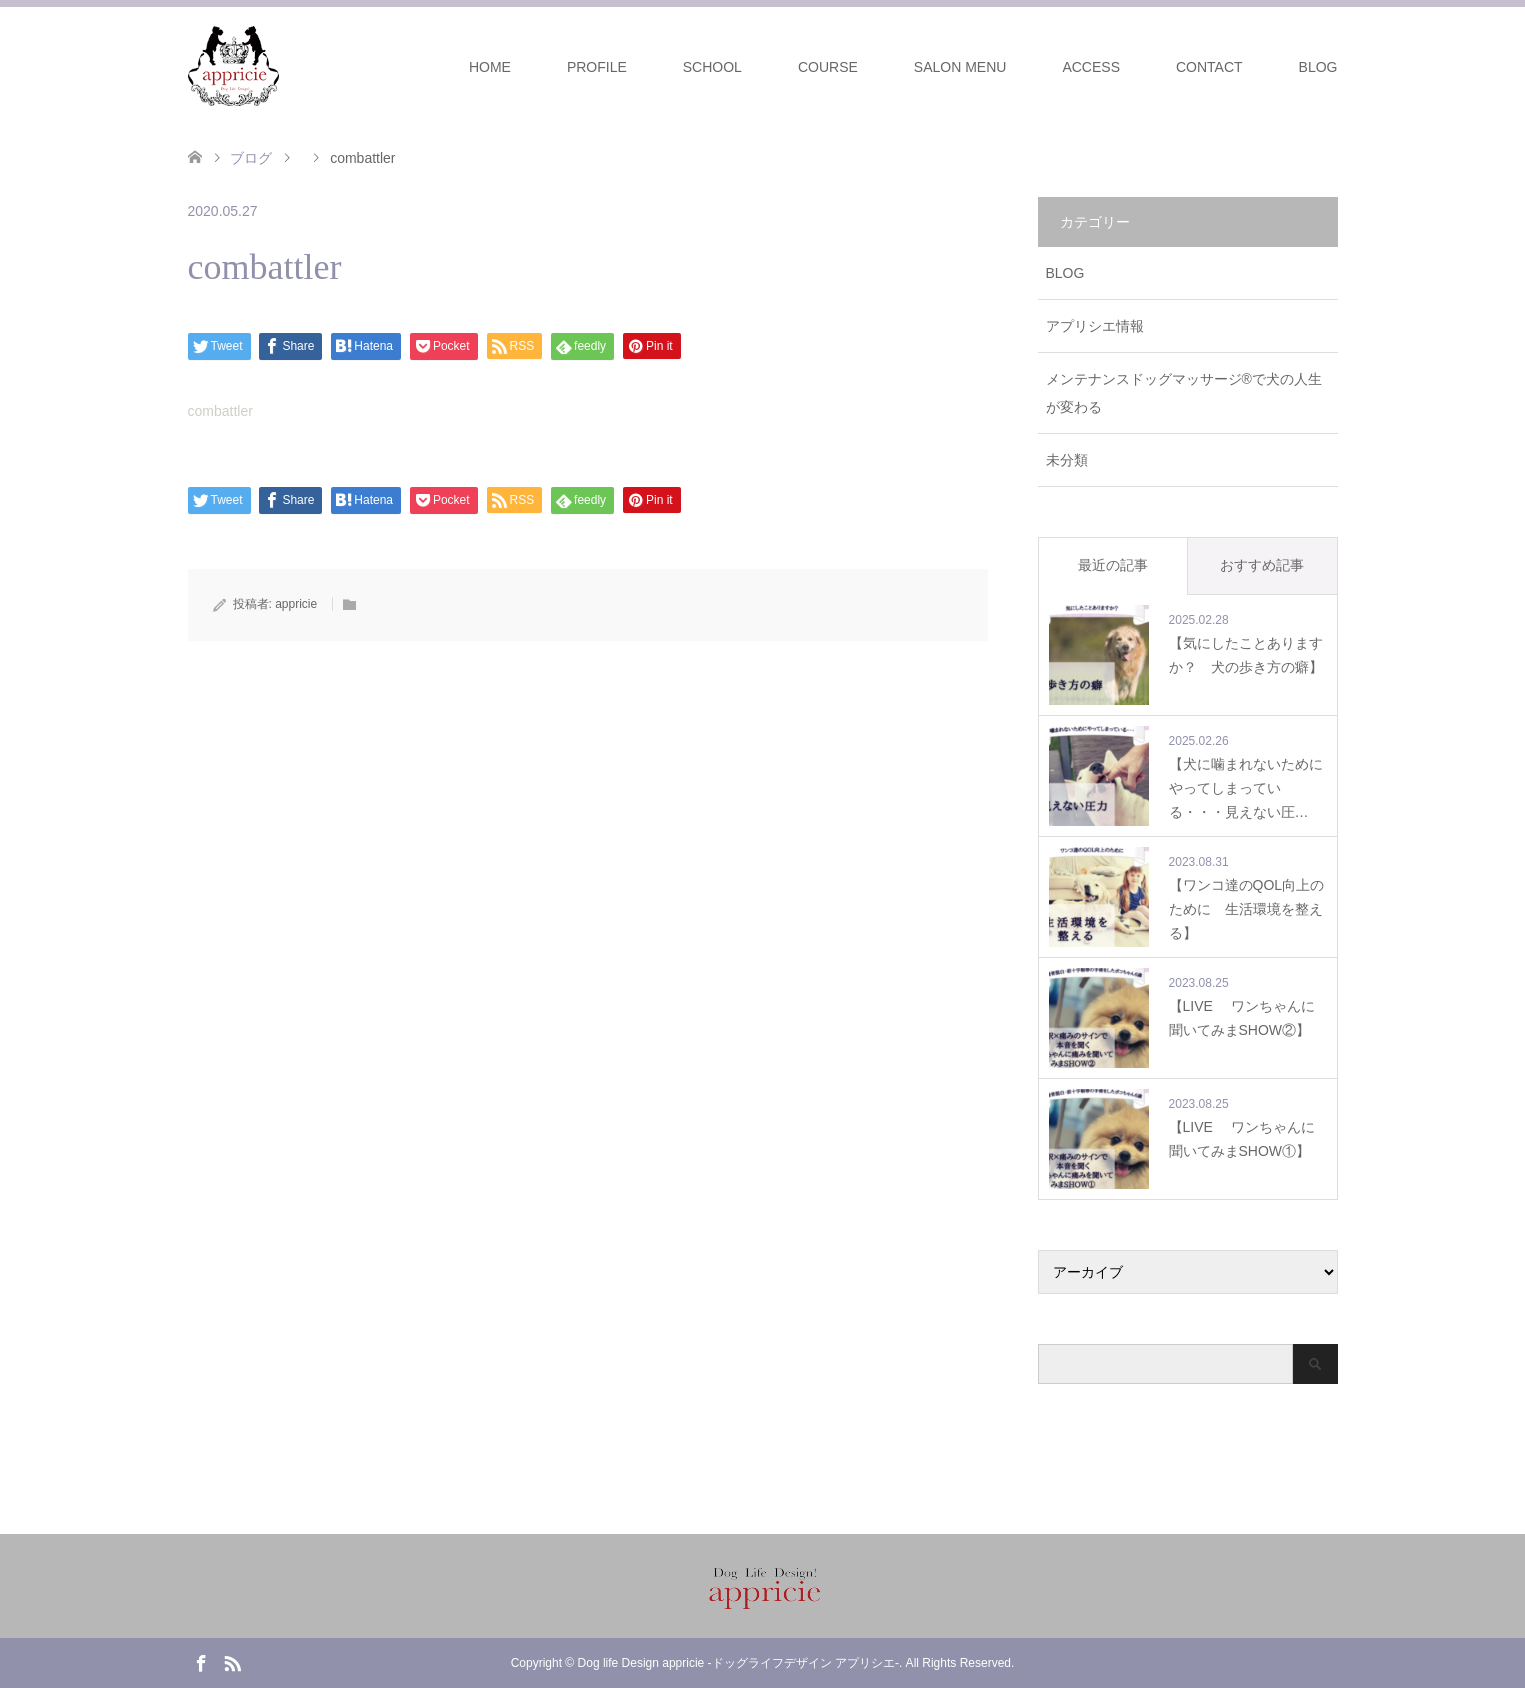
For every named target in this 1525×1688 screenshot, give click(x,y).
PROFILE (597, 67)
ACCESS (1091, 67)
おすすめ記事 (1262, 565)
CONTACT (1209, 67)
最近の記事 (1113, 565)
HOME (490, 67)
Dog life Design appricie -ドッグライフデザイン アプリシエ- (738, 1663)
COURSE (828, 67)
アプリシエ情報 (1095, 326)
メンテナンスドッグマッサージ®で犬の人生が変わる (1184, 393)
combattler (220, 411)
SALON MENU (960, 67)
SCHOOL (712, 67)
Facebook (201, 1662)
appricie (296, 604)
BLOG (1318, 67)
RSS (232, 1662)
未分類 (1067, 460)
